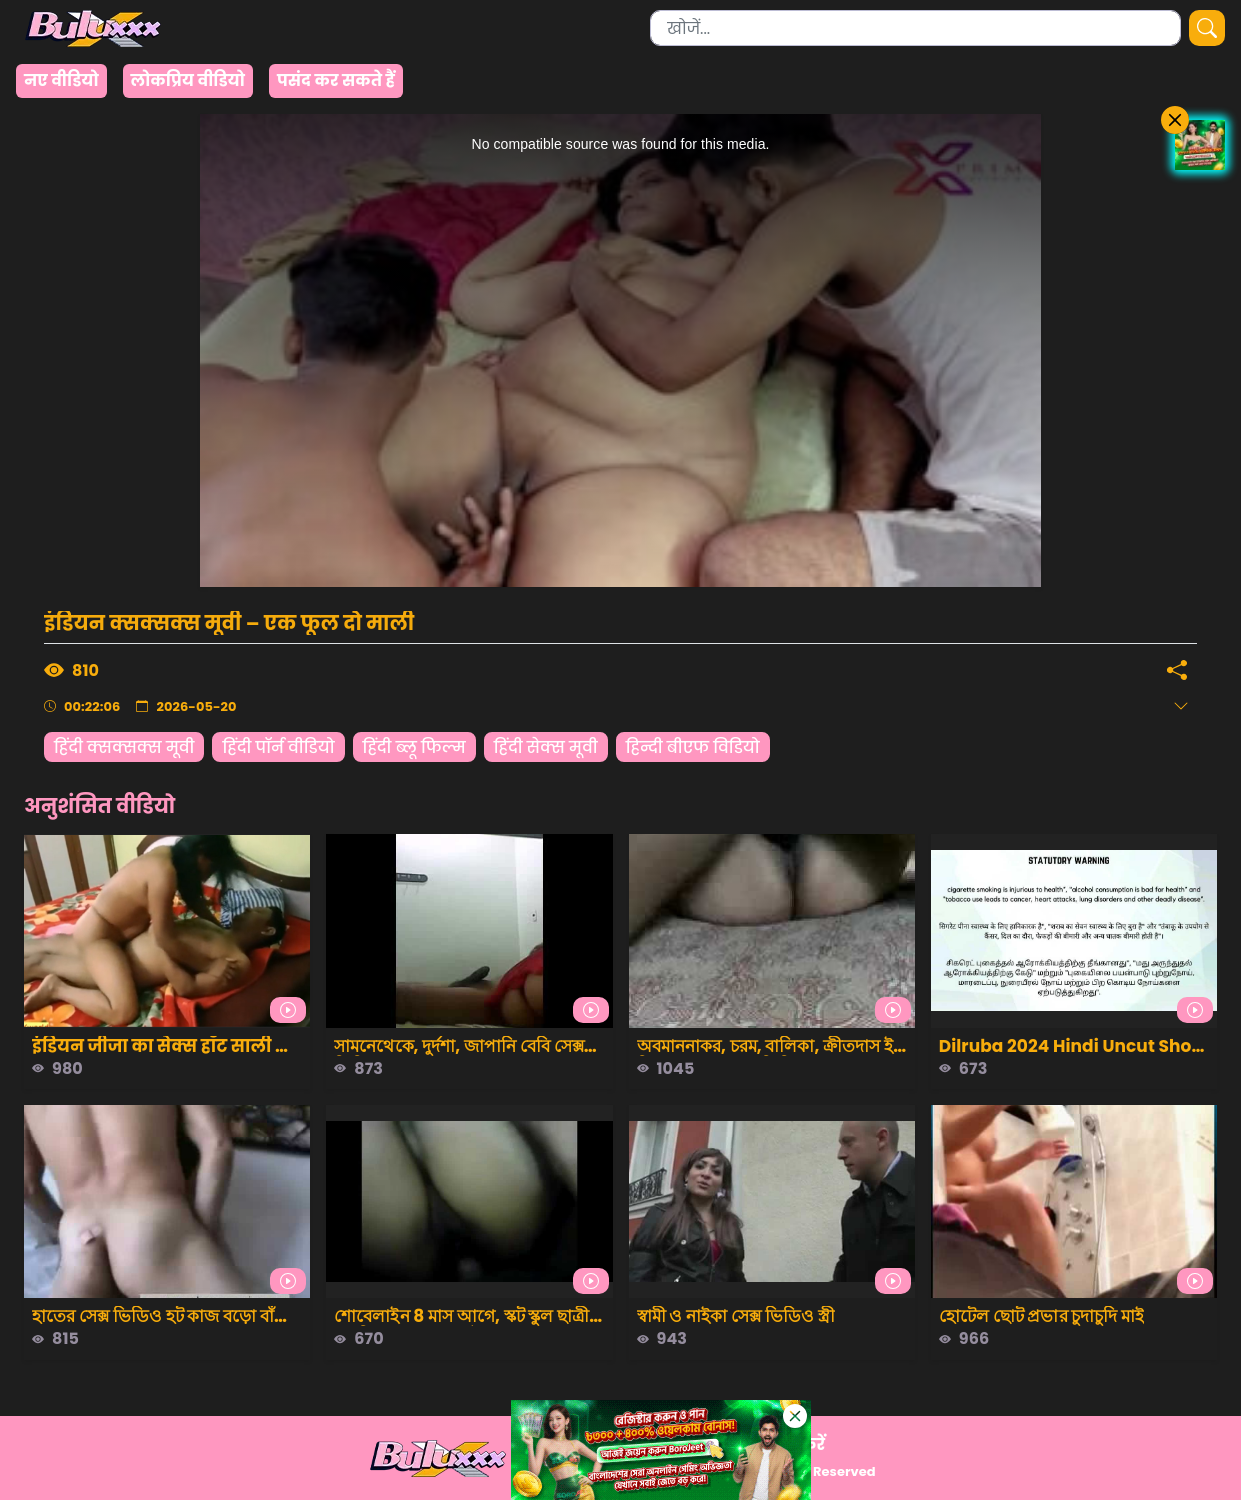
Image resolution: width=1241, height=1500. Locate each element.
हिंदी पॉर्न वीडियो (278, 747)
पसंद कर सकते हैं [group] (336, 80)
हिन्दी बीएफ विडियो (693, 747)
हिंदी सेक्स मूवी (546, 747)
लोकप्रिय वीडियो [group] (188, 80)
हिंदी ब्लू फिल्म (414, 747)
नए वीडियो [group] (61, 80)
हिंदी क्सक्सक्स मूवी (124, 747)
